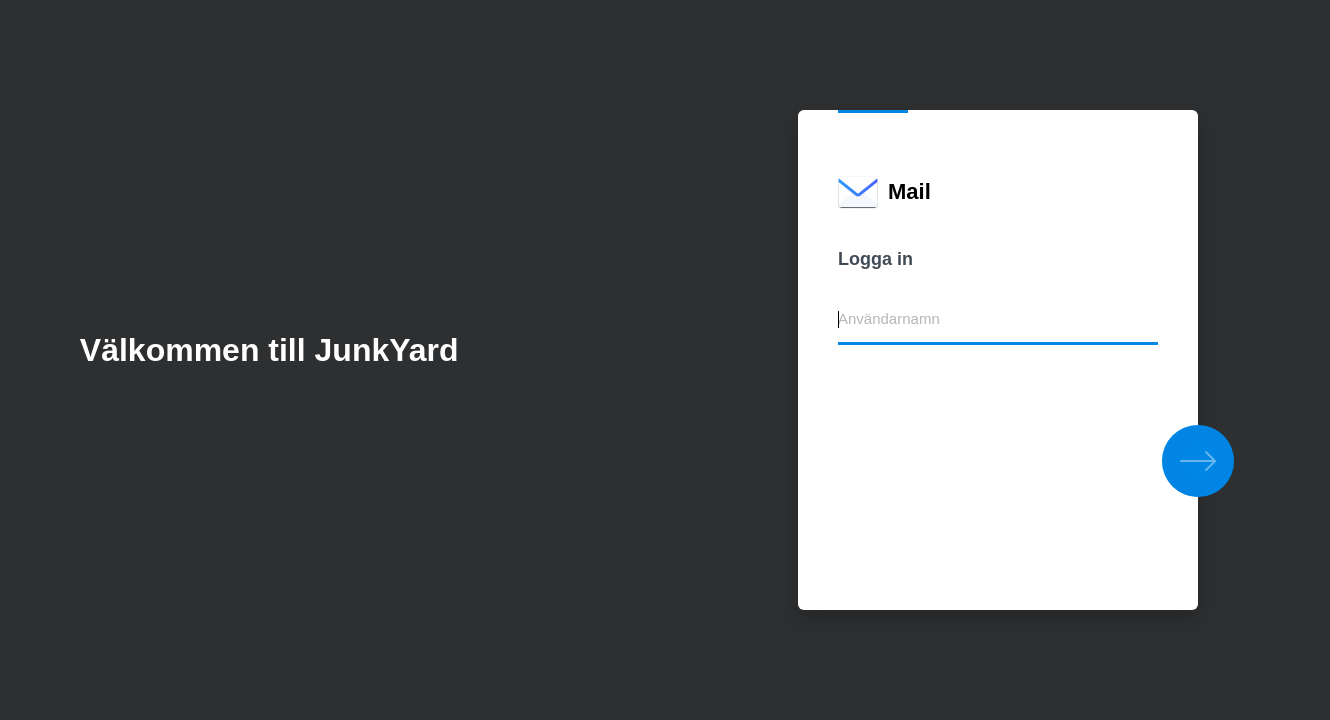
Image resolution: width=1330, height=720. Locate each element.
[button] (1198, 461)
